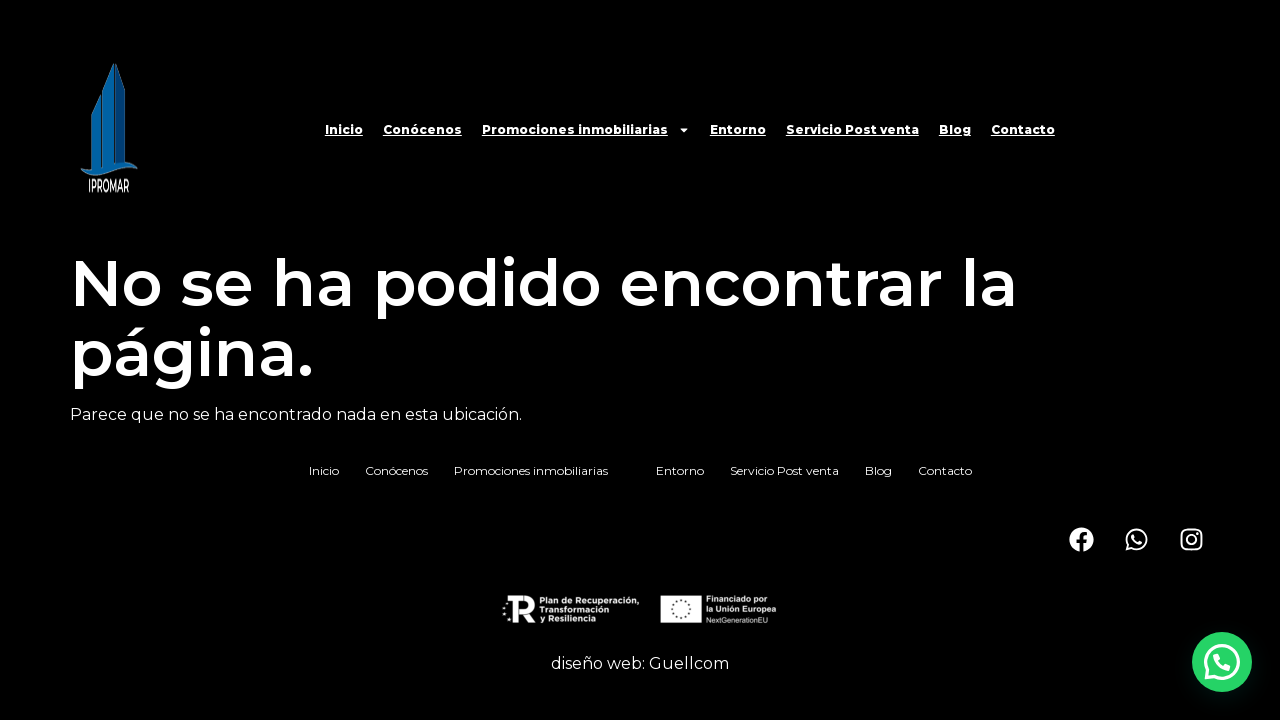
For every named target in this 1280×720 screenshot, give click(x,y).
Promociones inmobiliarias (586, 130)
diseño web (596, 663)
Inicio (344, 129)
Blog (955, 129)
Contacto (1023, 129)
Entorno (738, 129)
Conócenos (422, 129)
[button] (1222, 662)
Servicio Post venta (852, 129)
